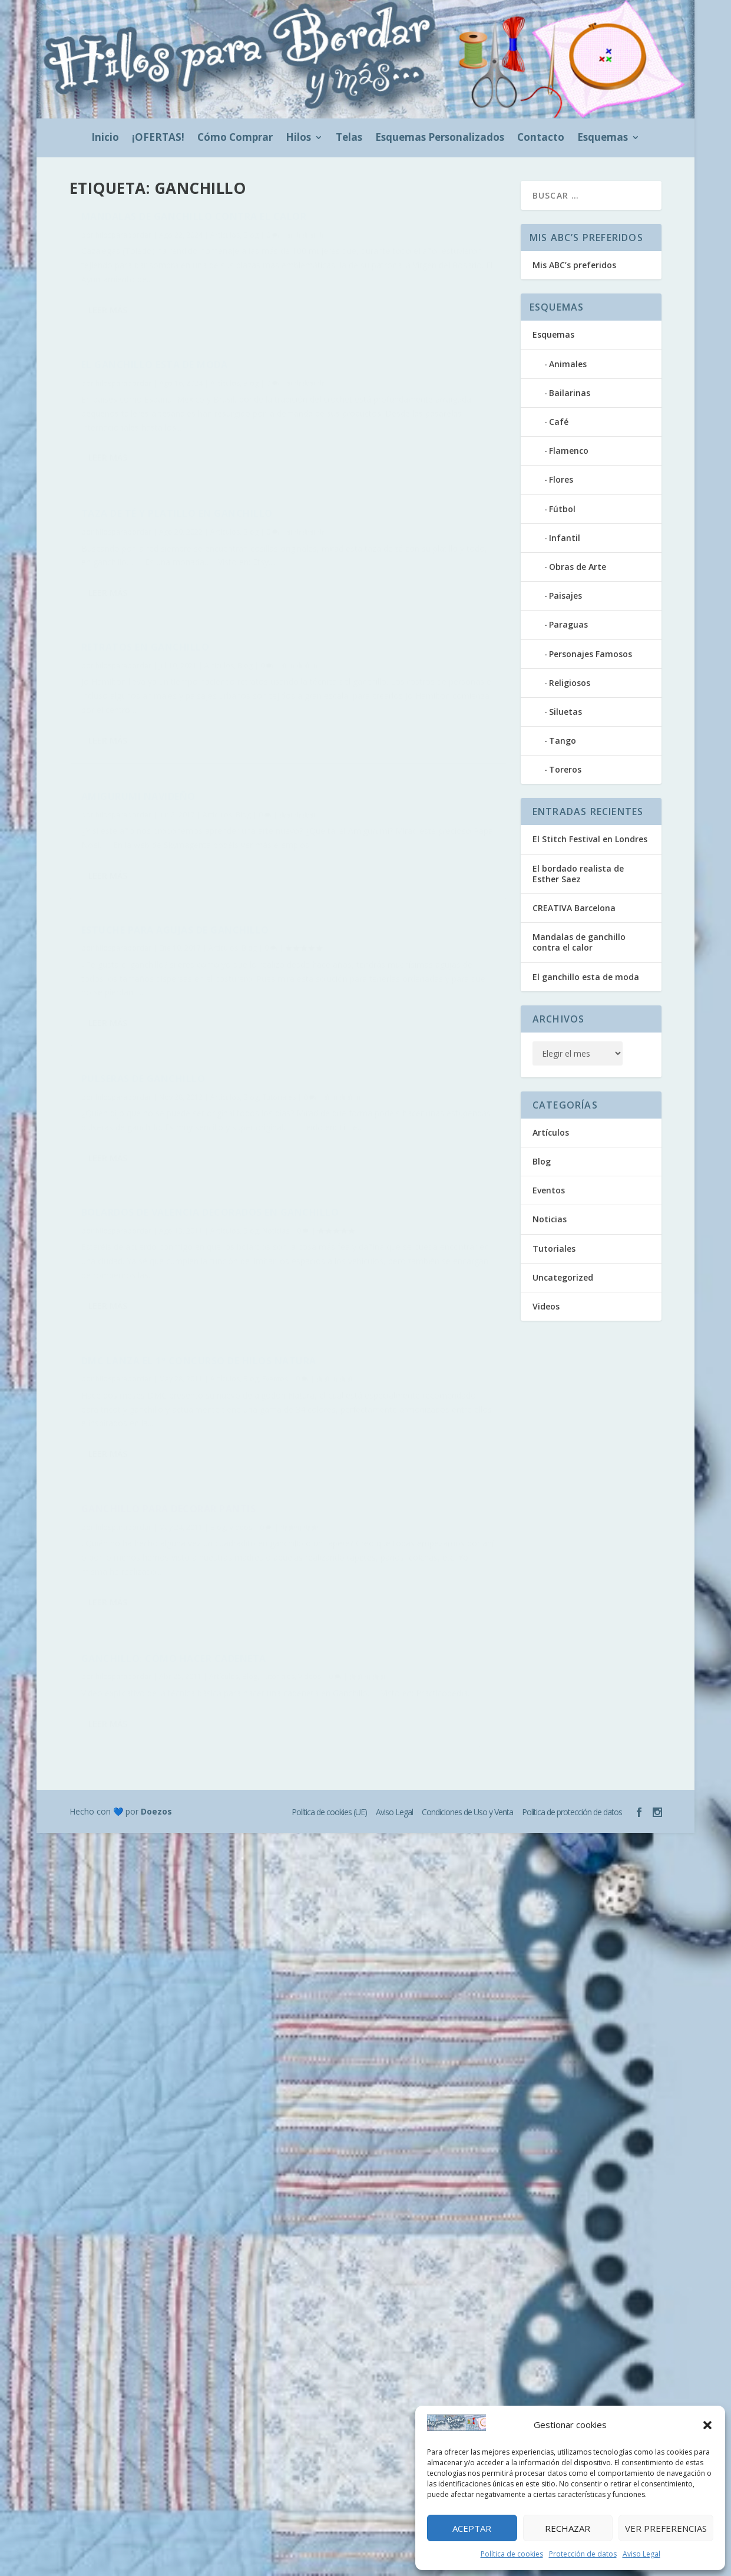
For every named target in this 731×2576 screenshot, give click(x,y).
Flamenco (568, 450)
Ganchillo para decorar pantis (394, 1014)
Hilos (298, 138)
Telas (349, 138)
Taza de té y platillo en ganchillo (146, 430)
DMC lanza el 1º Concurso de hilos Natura (160, 965)
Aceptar (471, 2528)
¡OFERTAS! (158, 138)
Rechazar (567, 2528)
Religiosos (569, 682)
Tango (562, 740)
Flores (561, 479)
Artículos (225, 253)
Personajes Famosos (590, 653)
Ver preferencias (666, 2528)
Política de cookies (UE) (329, 1367)
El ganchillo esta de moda (380, 222)
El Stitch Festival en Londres (589, 839)
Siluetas (565, 711)
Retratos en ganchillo (371, 411)
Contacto (540, 138)
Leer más (107, 368)
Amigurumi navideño (138, 609)
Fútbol (562, 508)
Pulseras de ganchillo (143, 784)
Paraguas (568, 624)
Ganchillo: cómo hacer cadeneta (173, 1173)
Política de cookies (512, 2554)
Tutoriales (98, 815)
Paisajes (565, 595)
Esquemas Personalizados (439, 138)
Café (558, 421)
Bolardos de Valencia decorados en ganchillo (397, 806)
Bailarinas (569, 392)
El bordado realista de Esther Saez (578, 874)
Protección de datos (583, 2554)
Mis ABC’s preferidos (574, 265)
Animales (568, 364)
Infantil (564, 537)
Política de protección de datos (572, 1367)
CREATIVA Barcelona (574, 907)
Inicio (105, 138)
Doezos (156, 1365)
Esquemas (602, 138)
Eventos (94, 1002)
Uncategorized (562, 1277)
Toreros (565, 769)
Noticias (320, 843)
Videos (129, 1204)
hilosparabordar (123, 253)
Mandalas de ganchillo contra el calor (169, 229)
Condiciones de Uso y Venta (467, 1367)
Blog (251, 253)
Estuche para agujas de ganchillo (370, 605)
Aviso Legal (641, 2554)
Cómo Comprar (235, 138)
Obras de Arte (577, 566)
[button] (707, 2425)
